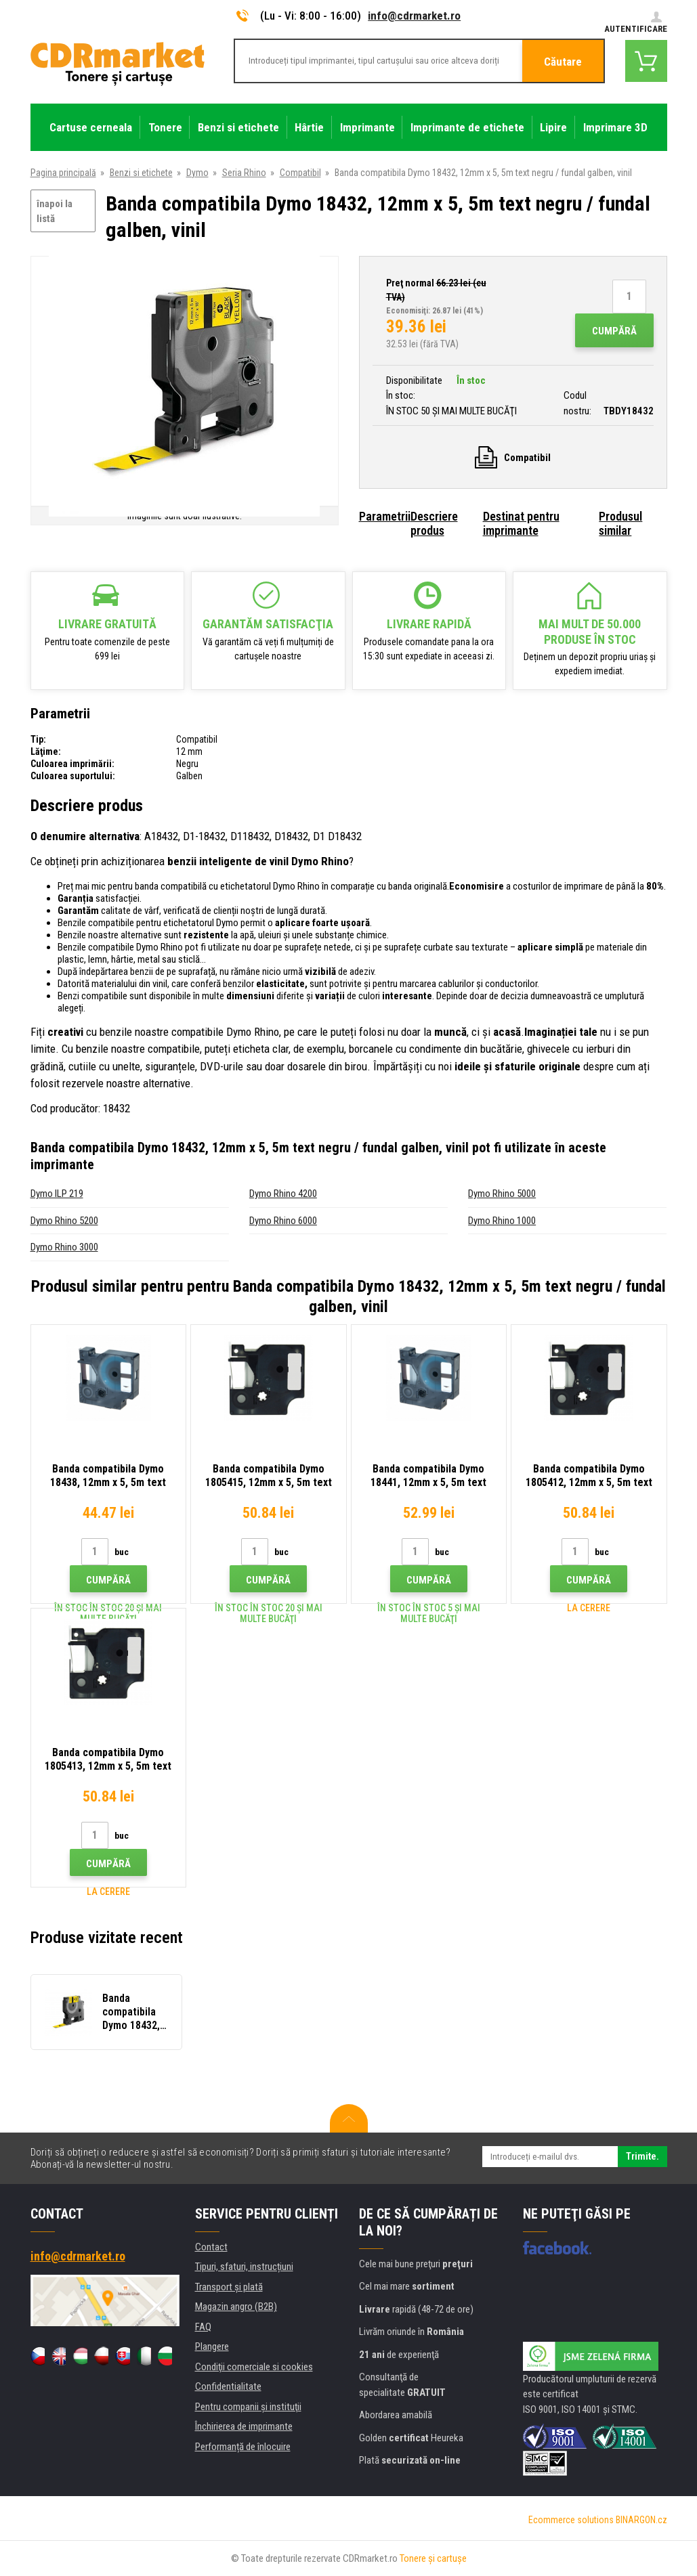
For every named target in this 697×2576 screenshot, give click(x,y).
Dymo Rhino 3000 (64, 1247)
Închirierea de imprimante (244, 2426)
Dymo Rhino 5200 (64, 1221)
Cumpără (614, 331)
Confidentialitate (228, 2386)
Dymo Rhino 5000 (502, 1193)
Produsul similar (620, 523)
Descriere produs (434, 523)
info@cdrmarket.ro (414, 15)
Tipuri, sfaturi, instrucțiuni (244, 2267)
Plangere (212, 2346)
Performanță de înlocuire (243, 2447)
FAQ (203, 2327)
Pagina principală (63, 172)
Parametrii (384, 516)
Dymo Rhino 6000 (283, 1221)
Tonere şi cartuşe (433, 2558)
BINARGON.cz (641, 2519)
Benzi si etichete (141, 172)
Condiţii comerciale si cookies (254, 2367)
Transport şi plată (229, 2287)
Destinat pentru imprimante (521, 523)
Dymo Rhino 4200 (283, 1193)
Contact (211, 2247)
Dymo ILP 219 (56, 1193)
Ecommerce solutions (571, 2519)
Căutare (563, 61)
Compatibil (300, 172)
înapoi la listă (54, 211)
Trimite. (642, 2156)
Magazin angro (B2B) (236, 2306)
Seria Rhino (244, 172)
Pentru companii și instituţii (248, 2407)
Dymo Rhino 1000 (502, 1221)
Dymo (197, 172)
